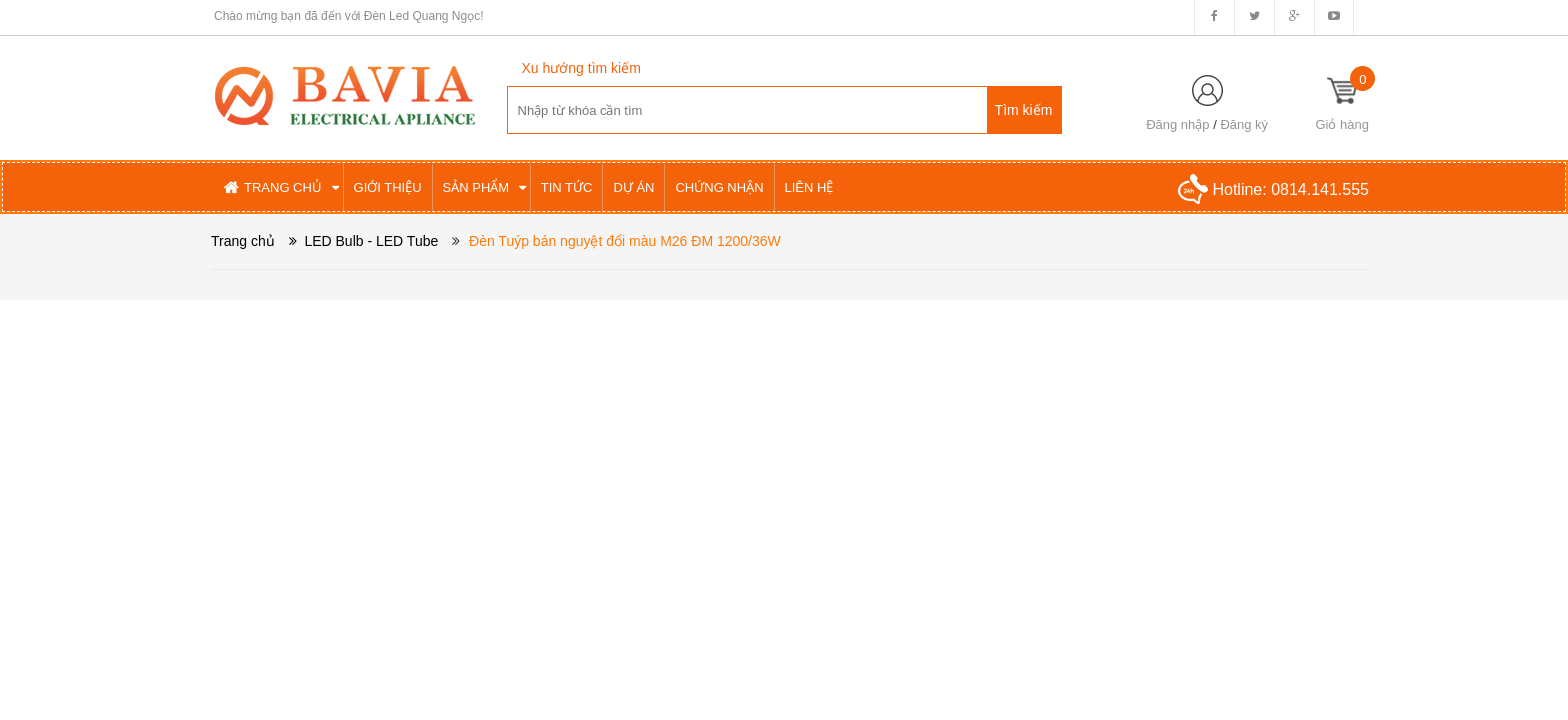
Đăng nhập (1177, 124)
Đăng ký (1244, 124)
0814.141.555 (1320, 189)
